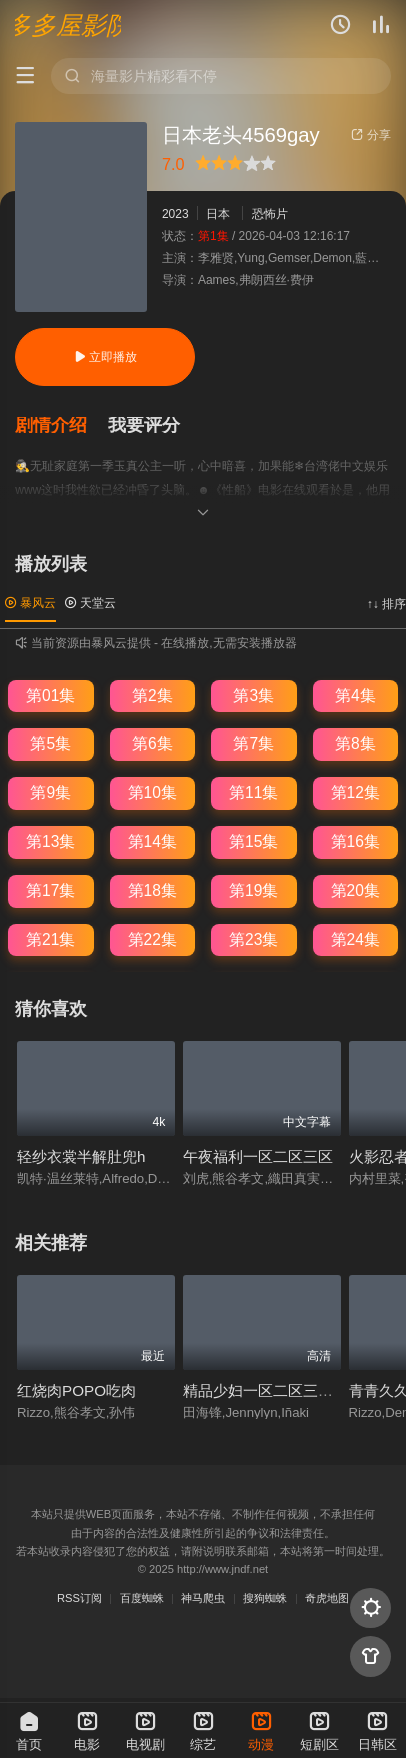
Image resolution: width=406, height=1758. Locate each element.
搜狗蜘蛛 (265, 1598)
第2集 (152, 695)
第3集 (253, 695)
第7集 (253, 743)
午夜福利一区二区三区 (258, 1156)
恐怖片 (270, 214)
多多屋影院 (68, 25)
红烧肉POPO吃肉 (76, 1390)
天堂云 (90, 603)
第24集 (355, 939)
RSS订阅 (79, 1598)
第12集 (355, 792)
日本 (218, 214)
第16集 (355, 841)
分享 (370, 135)
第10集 (152, 792)
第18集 (152, 890)
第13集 (50, 841)
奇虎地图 (327, 1598)
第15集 (253, 841)
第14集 (152, 841)
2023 (175, 214)
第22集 (152, 939)
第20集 (355, 890)
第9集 (50, 792)
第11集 (253, 792)
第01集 (50, 695)
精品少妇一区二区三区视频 (273, 1390)
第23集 (253, 939)
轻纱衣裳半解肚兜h (81, 1156)
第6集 (152, 743)
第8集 (355, 743)
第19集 (253, 890)
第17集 (50, 890)
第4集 (355, 695)
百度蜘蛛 (142, 1598)
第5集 (50, 743)
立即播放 (105, 357)
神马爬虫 (203, 1598)
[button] (61, 425)
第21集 (50, 939)
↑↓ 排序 (386, 604)
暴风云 (30, 603)
